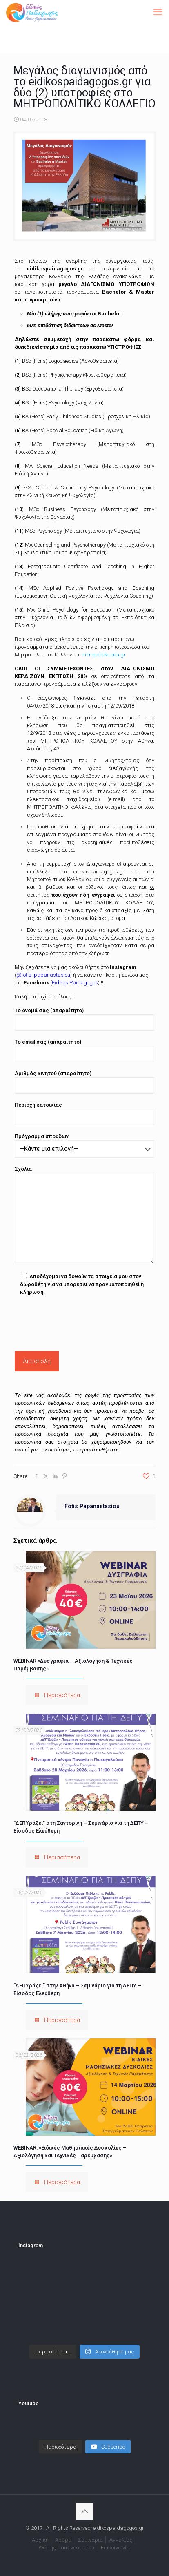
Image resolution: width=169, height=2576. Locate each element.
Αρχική (40, 2540)
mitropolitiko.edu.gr (104, 655)
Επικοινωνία (115, 2548)
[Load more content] (60, 2447)
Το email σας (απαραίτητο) (84, 1050)
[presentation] (77, 1321)
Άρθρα (63, 2540)
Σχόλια (84, 1214)
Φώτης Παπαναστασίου (66, 2548)
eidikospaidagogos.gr (55, 269)
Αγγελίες (120, 2540)
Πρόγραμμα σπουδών (84, 1145)
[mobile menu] (158, 12)
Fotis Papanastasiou (92, 1506)
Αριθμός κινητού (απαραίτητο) (84, 1082)
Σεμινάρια (90, 2540)
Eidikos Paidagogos (75, 983)
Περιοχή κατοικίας (84, 1113)
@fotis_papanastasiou (43, 975)
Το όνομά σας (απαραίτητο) (84, 1019)
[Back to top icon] (84, 2511)
